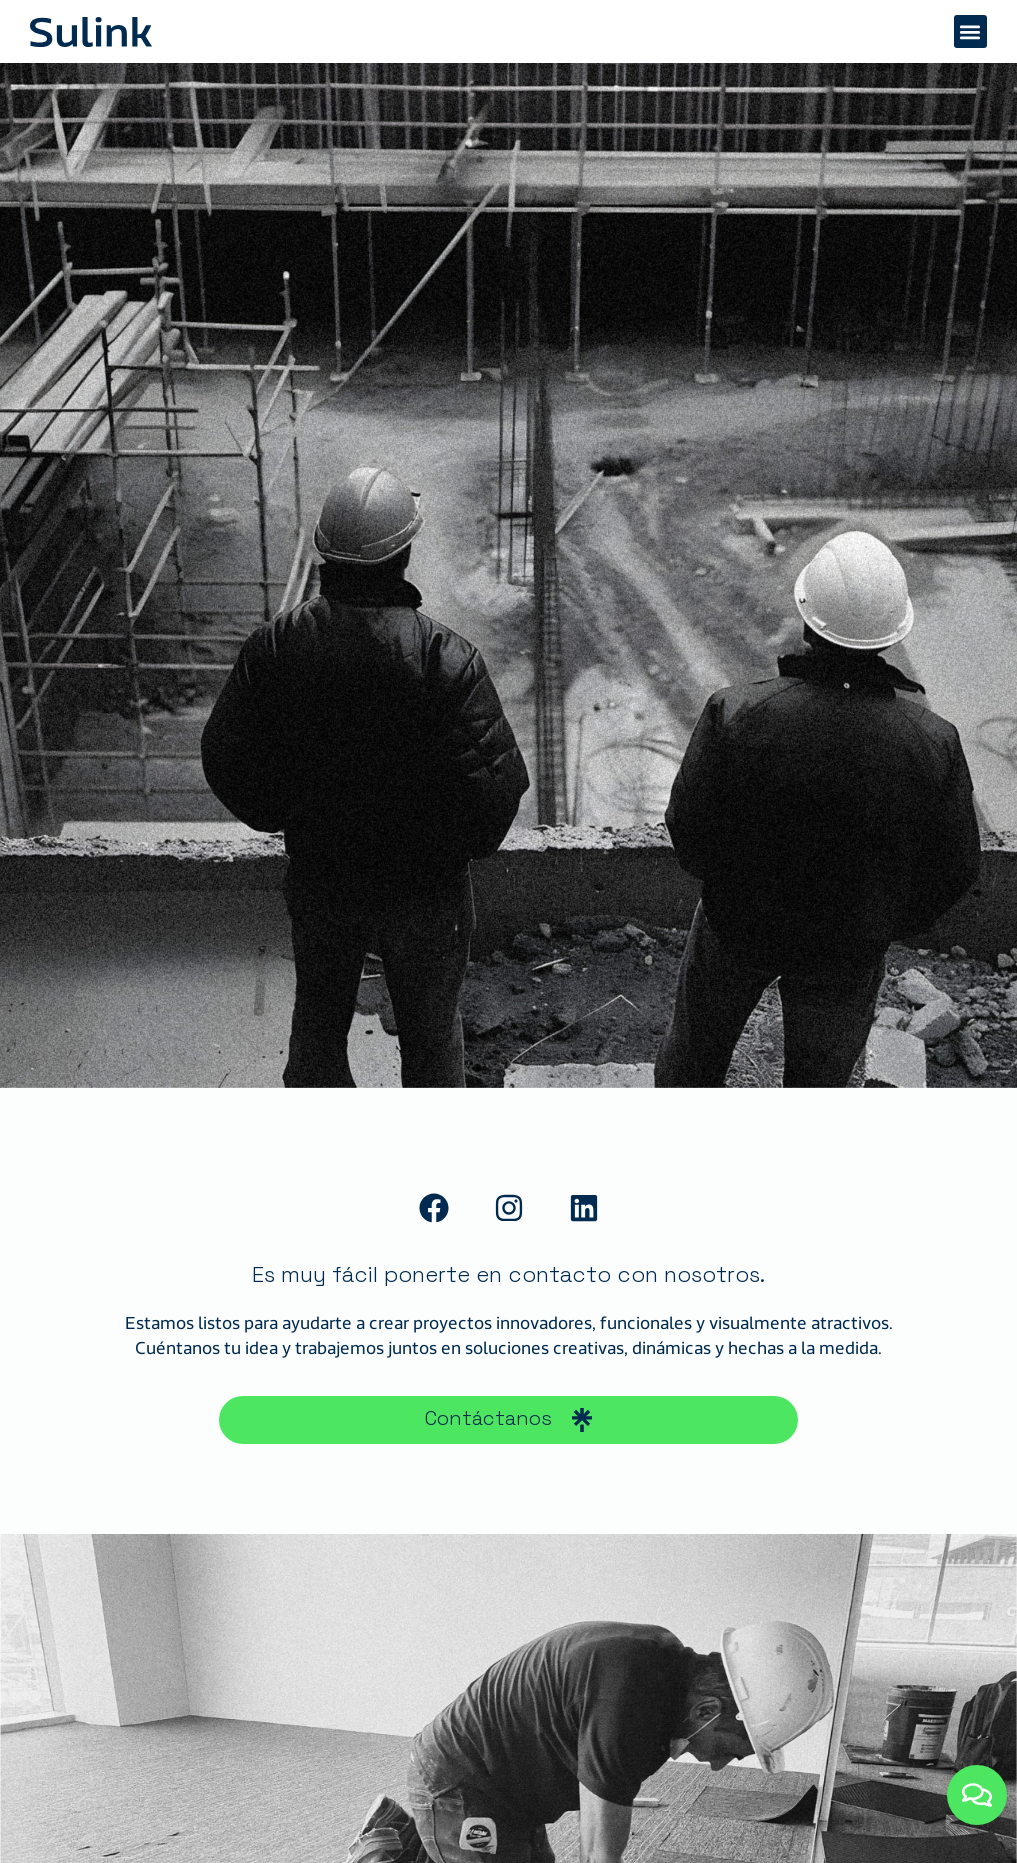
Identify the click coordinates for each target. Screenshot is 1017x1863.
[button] (970, 31)
